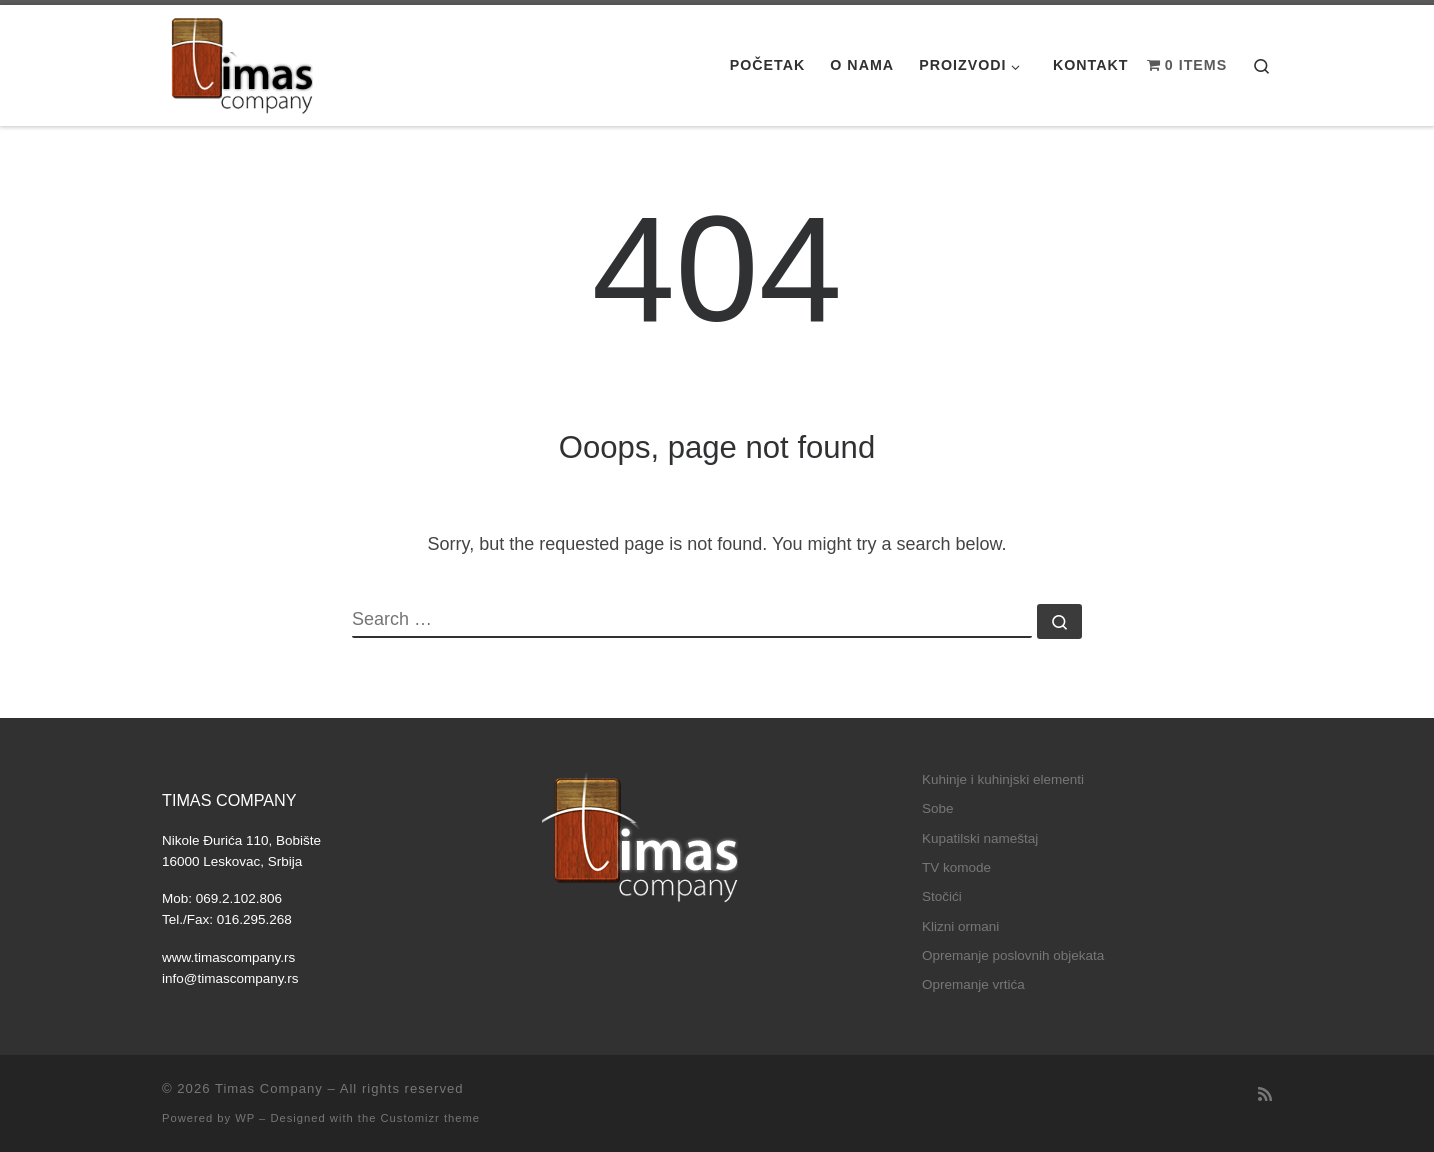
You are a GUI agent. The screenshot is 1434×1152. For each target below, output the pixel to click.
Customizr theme (431, 1118)
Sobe (938, 808)
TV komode (956, 867)
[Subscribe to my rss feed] (1265, 1094)
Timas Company (269, 1088)
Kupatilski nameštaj (980, 838)
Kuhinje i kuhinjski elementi (1003, 779)
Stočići (942, 896)
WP (245, 1118)
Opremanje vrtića (973, 984)
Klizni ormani (960, 926)
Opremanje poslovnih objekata (1013, 955)
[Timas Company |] (238, 65)
